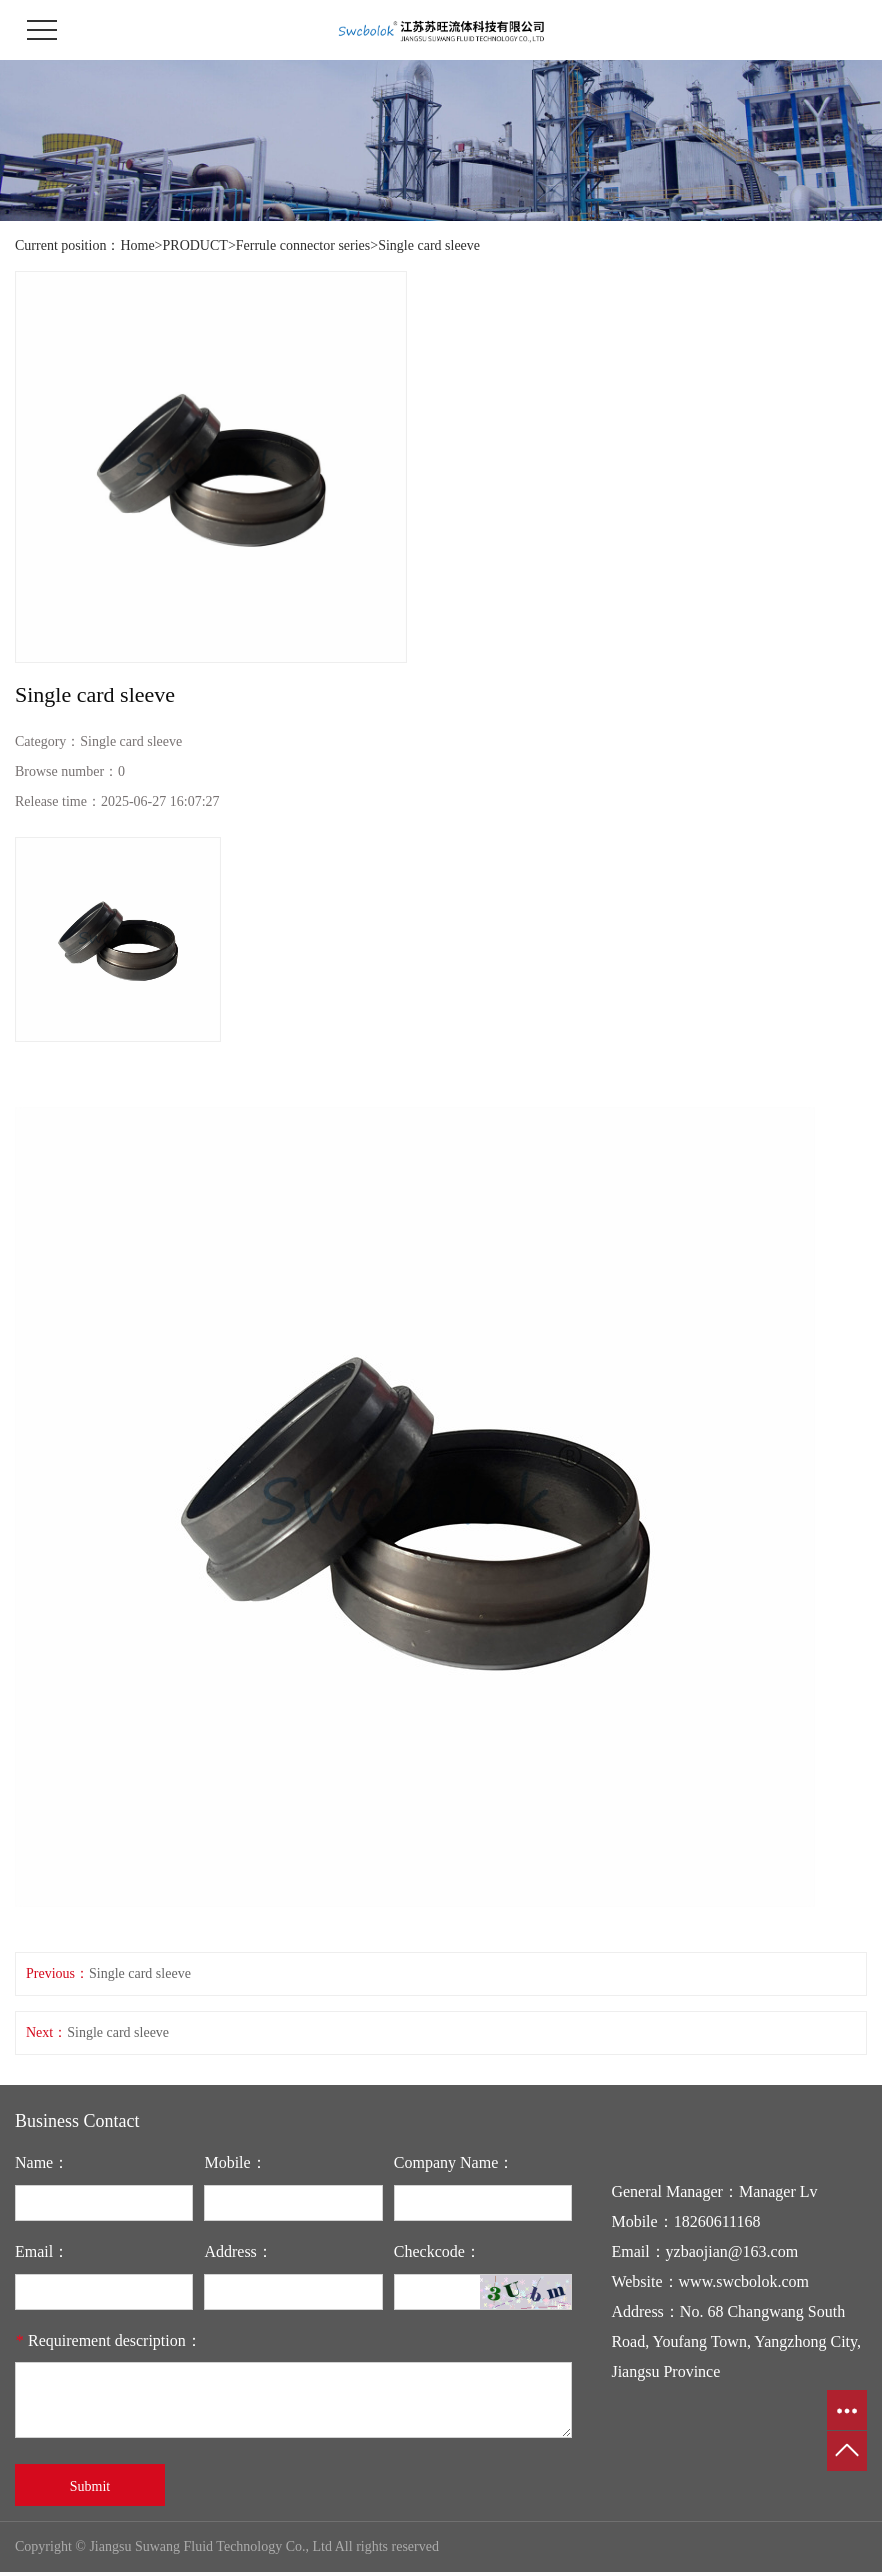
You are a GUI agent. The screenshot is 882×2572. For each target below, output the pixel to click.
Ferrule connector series (303, 245)
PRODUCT (195, 245)
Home (137, 245)
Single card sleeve (429, 245)
